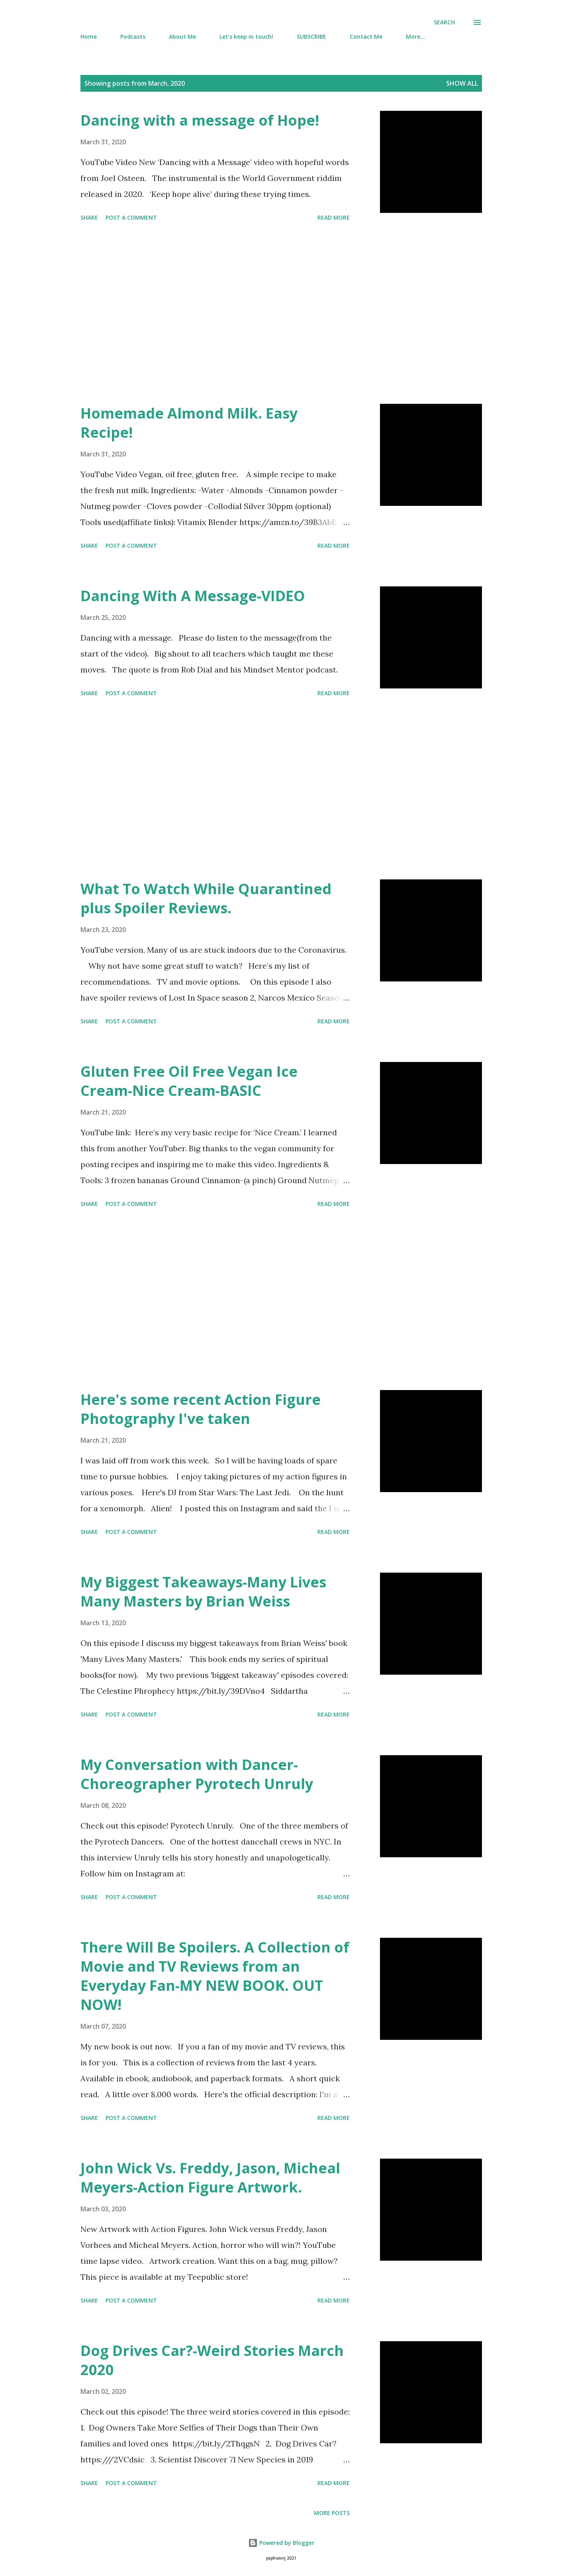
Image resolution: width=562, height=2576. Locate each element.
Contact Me (366, 36)
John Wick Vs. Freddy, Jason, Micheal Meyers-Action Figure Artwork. (210, 2177)
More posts (332, 2513)
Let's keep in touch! (246, 36)
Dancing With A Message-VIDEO (192, 596)
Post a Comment (131, 217)
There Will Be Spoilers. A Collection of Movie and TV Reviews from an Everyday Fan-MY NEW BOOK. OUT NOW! (214, 1975)
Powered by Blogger (281, 2543)
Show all (462, 83)
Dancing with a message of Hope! (199, 120)
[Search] (444, 22)
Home (88, 36)
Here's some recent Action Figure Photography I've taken (200, 1409)
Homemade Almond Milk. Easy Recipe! (189, 422)
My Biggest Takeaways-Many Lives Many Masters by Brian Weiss (203, 1591)
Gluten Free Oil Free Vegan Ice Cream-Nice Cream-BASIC (189, 1081)
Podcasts (132, 36)
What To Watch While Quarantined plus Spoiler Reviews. (205, 898)
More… (415, 36)
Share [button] (89, 217)
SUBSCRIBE (311, 36)
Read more (333, 217)
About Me (182, 36)
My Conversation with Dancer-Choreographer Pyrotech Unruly (196, 1774)
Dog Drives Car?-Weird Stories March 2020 (212, 2360)
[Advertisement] (215, 314)
